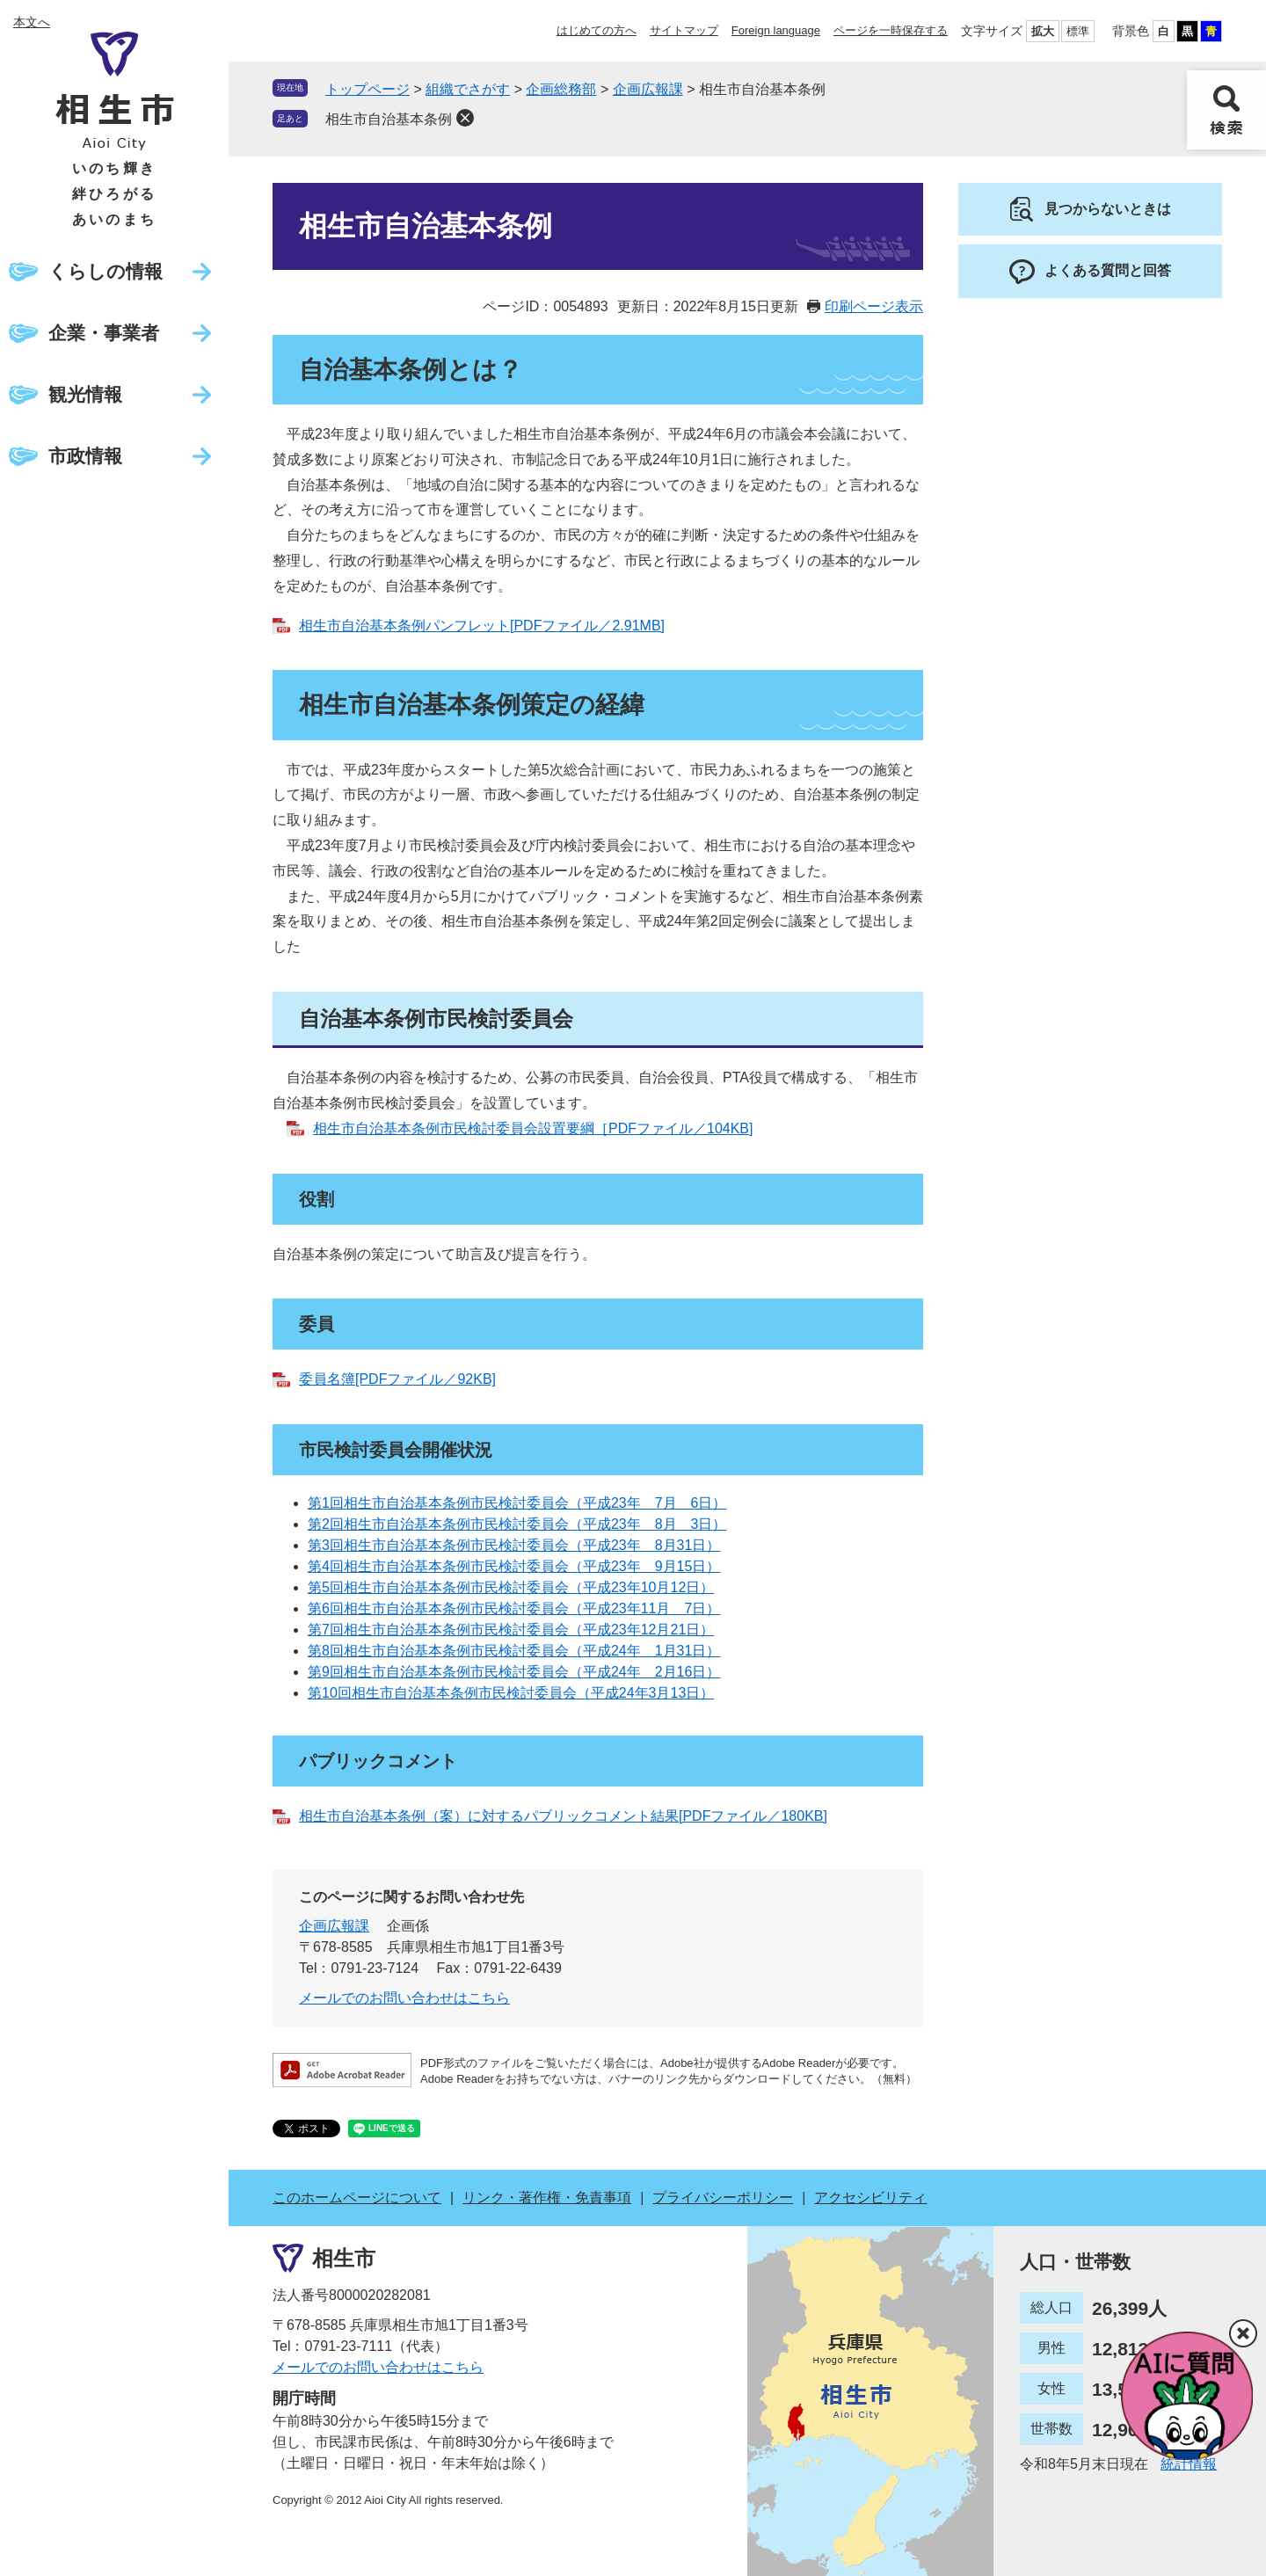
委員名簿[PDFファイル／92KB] (397, 1379)
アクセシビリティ (870, 2197)
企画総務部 (561, 89)
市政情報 (85, 456)
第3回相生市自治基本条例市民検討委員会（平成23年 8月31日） (514, 1545)
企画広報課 (648, 89)
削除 (465, 118)
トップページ (367, 89)
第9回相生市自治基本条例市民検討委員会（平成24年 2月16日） (514, 1671)
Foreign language (775, 30)
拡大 (1042, 31)
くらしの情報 (105, 271)
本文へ (31, 22)
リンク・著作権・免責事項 (546, 2197)
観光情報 (85, 394)
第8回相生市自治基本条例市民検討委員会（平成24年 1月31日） (514, 1650)
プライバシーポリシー (722, 2197)
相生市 (343, 2258)
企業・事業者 (103, 333)
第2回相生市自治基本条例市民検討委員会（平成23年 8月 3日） (517, 1524)
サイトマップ (684, 30)
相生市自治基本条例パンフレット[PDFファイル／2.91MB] (482, 625)
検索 (1226, 109)
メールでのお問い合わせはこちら (404, 1997)
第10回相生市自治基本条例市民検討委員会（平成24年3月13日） (511, 1692)
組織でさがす (468, 89)
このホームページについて (357, 2197)
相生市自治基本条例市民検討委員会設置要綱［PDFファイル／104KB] (533, 1128)
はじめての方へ (597, 30)
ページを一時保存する (890, 30)
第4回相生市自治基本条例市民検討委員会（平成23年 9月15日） (514, 1566)
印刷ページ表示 (874, 306)
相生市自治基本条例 (388, 119)
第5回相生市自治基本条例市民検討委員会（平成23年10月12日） (511, 1587)
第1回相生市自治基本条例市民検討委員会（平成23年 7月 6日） (517, 1502)
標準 (1077, 31)
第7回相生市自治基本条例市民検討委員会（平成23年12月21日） (511, 1629)
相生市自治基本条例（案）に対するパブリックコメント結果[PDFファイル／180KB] (563, 1815)
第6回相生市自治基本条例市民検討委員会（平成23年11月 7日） (514, 1608)
